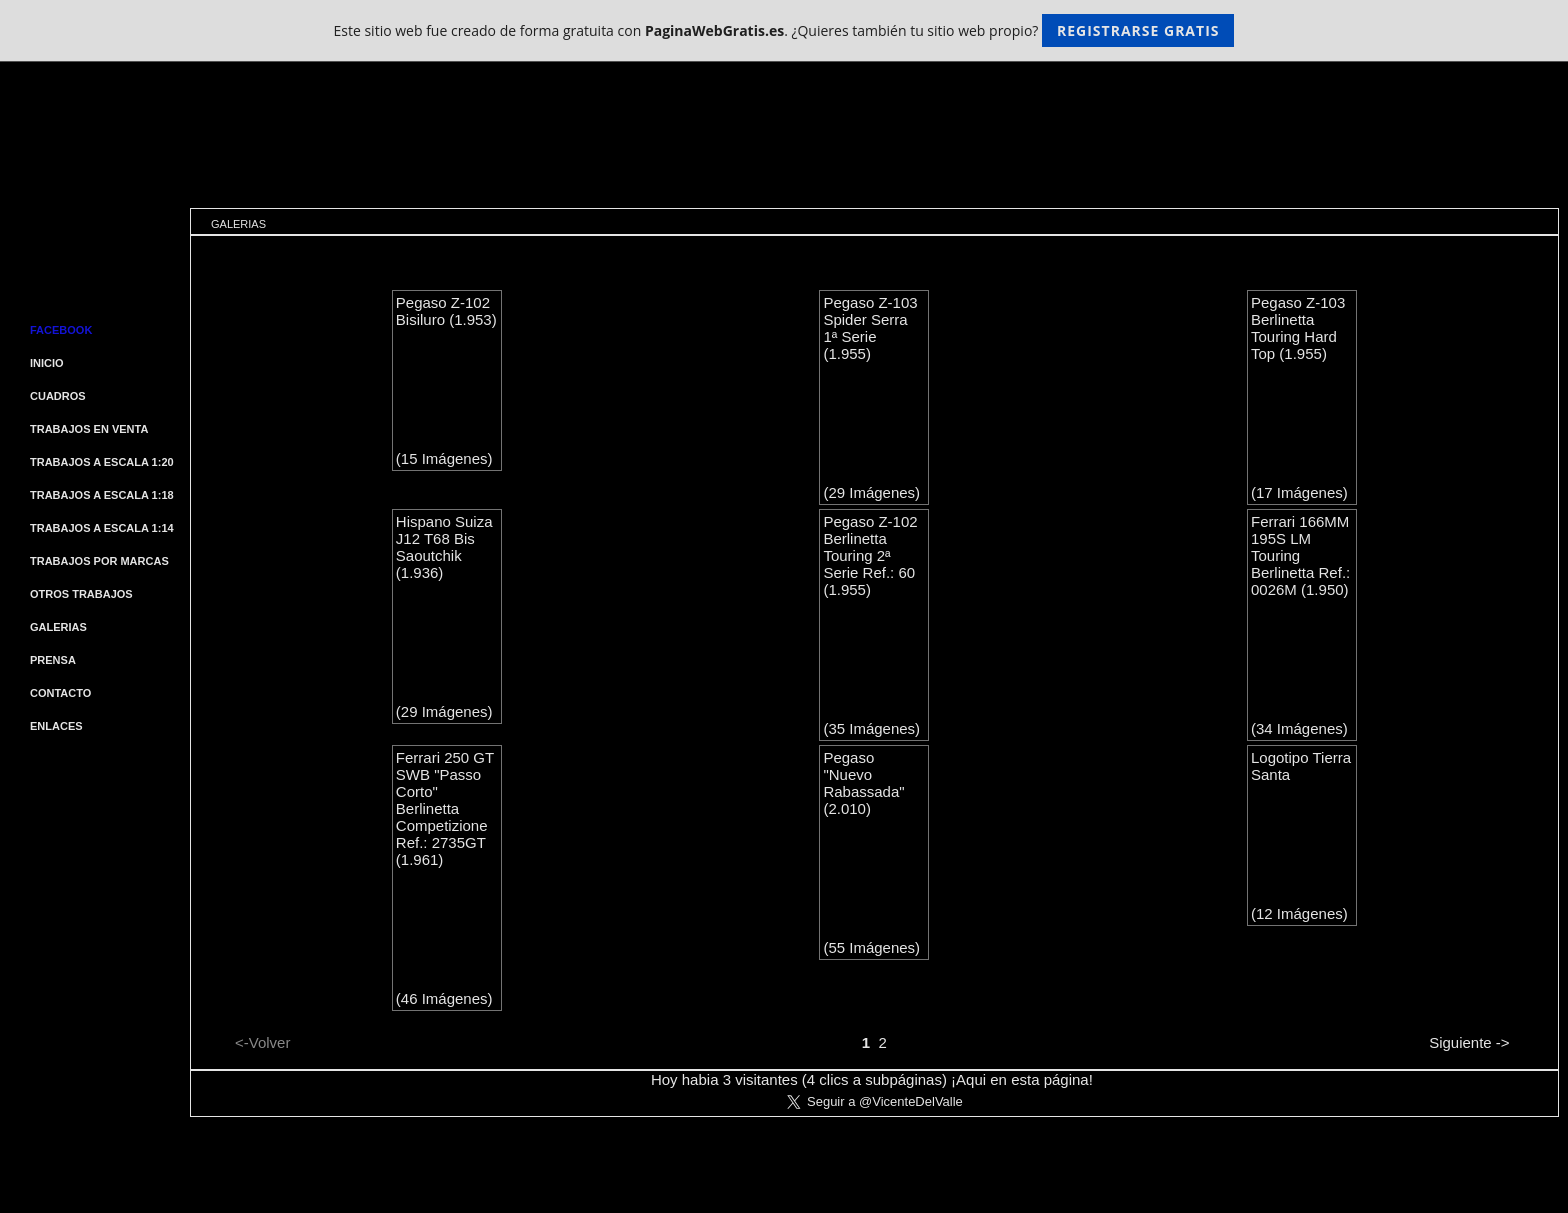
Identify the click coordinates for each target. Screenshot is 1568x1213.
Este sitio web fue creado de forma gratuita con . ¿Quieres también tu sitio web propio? (784, 30)
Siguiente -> (1469, 1042)
